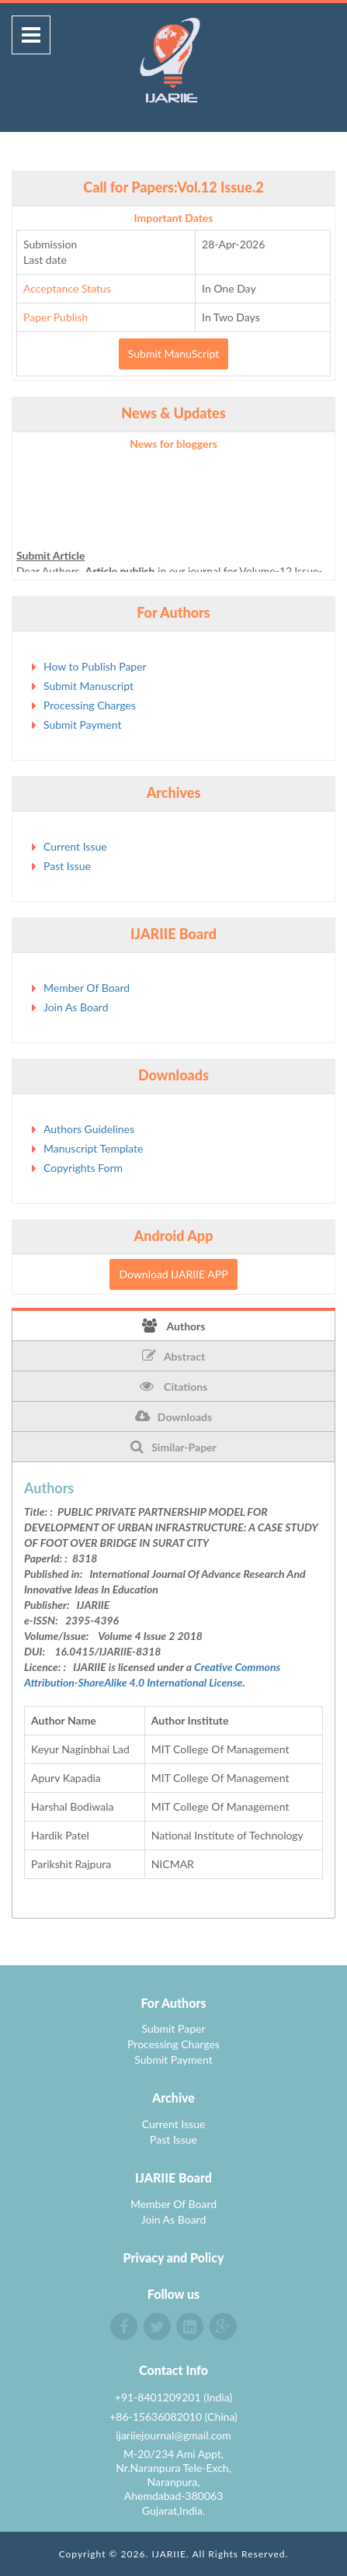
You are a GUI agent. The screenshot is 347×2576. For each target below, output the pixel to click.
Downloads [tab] (173, 1416)
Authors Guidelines (88, 1128)
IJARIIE (168, 2554)
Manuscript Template (93, 1148)
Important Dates (173, 217)
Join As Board (76, 1007)
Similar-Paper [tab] (173, 1447)
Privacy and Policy (173, 2257)
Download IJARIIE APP (173, 1274)
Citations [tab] (174, 1386)
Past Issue (67, 865)
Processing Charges (89, 705)
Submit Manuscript (88, 685)
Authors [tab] (174, 1326)
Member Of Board (86, 987)
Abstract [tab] (173, 1356)
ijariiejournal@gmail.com (173, 2435)
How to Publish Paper (95, 666)
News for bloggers (173, 443)
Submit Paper (173, 2028)
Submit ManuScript (173, 353)
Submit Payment (82, 724)
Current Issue (75, 846)
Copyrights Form (83, 1167)
